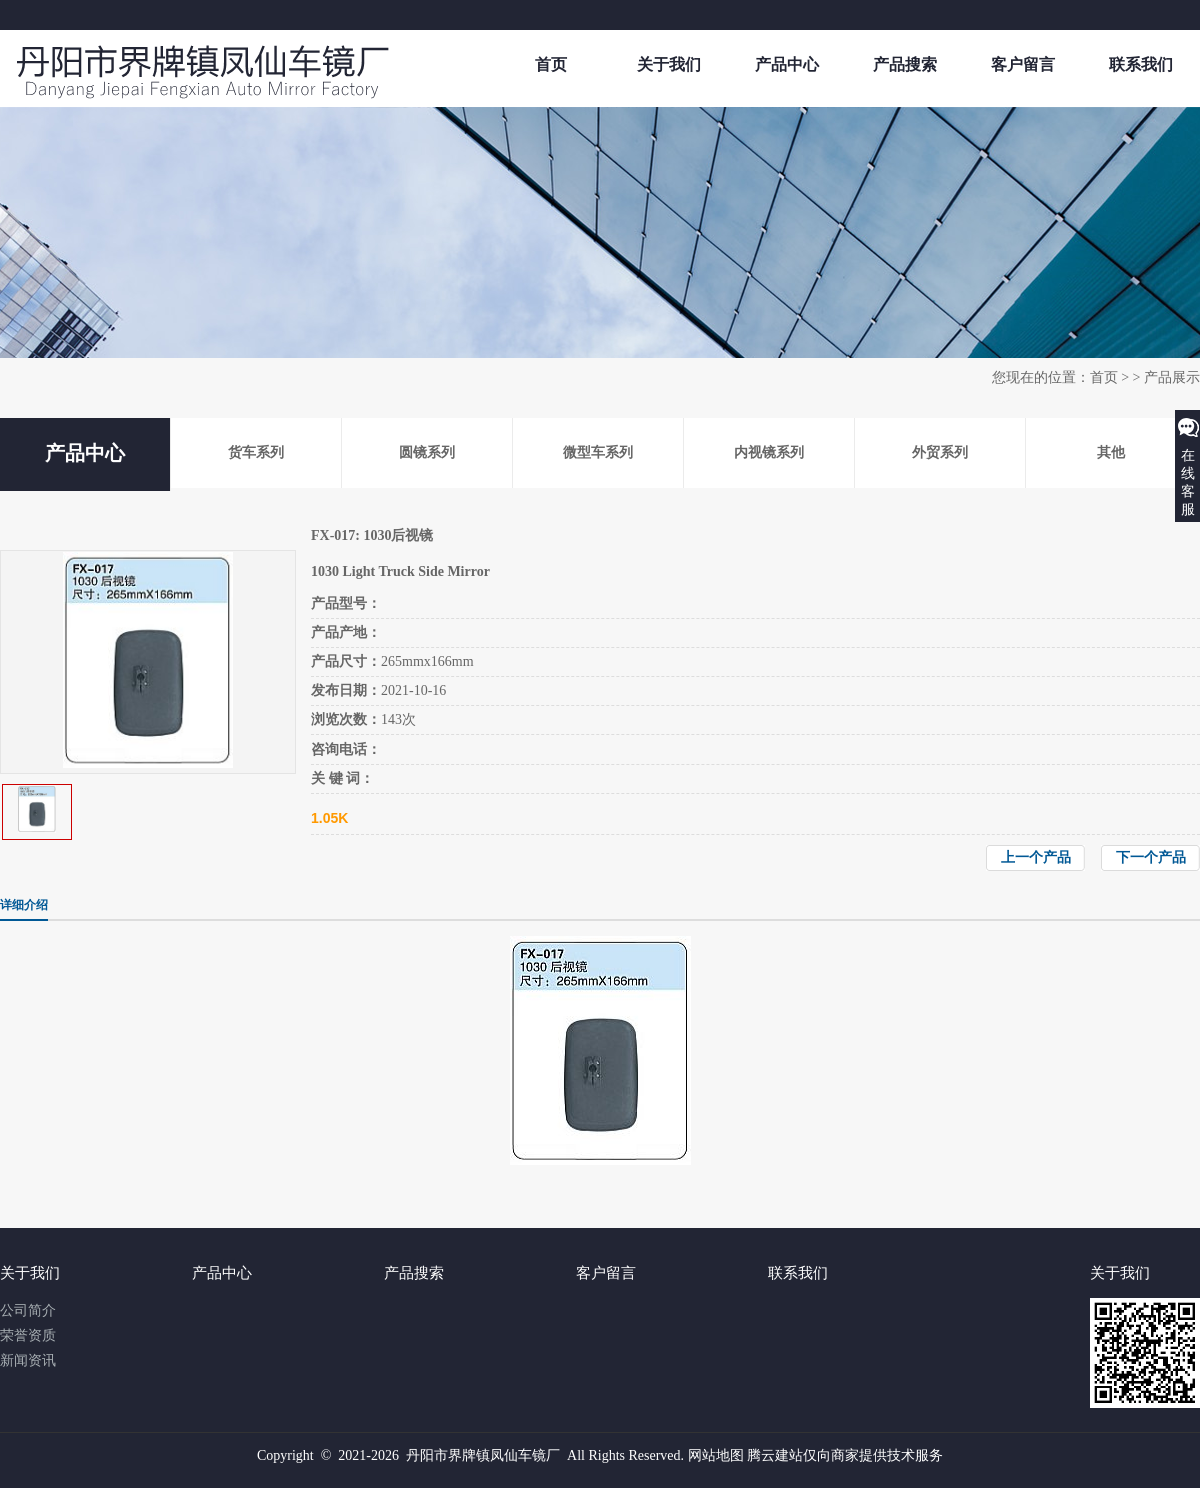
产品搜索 (905, 64)
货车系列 (256, 452)
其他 (1111, 452)
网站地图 (716, 1455)
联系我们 (1141, 64)
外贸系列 (940, 452)
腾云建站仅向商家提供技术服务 (845, 1455)
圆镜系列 (427, 452)
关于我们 (669, 64)
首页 (551, 64)
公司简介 (28, 1310)
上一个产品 (1036, 857)
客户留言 (1023, 64)
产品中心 (787, 64)
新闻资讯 (28, 1360)
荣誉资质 (28, 1335)
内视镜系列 (769, 452)
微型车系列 (598, 452)
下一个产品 (1151, 857)
